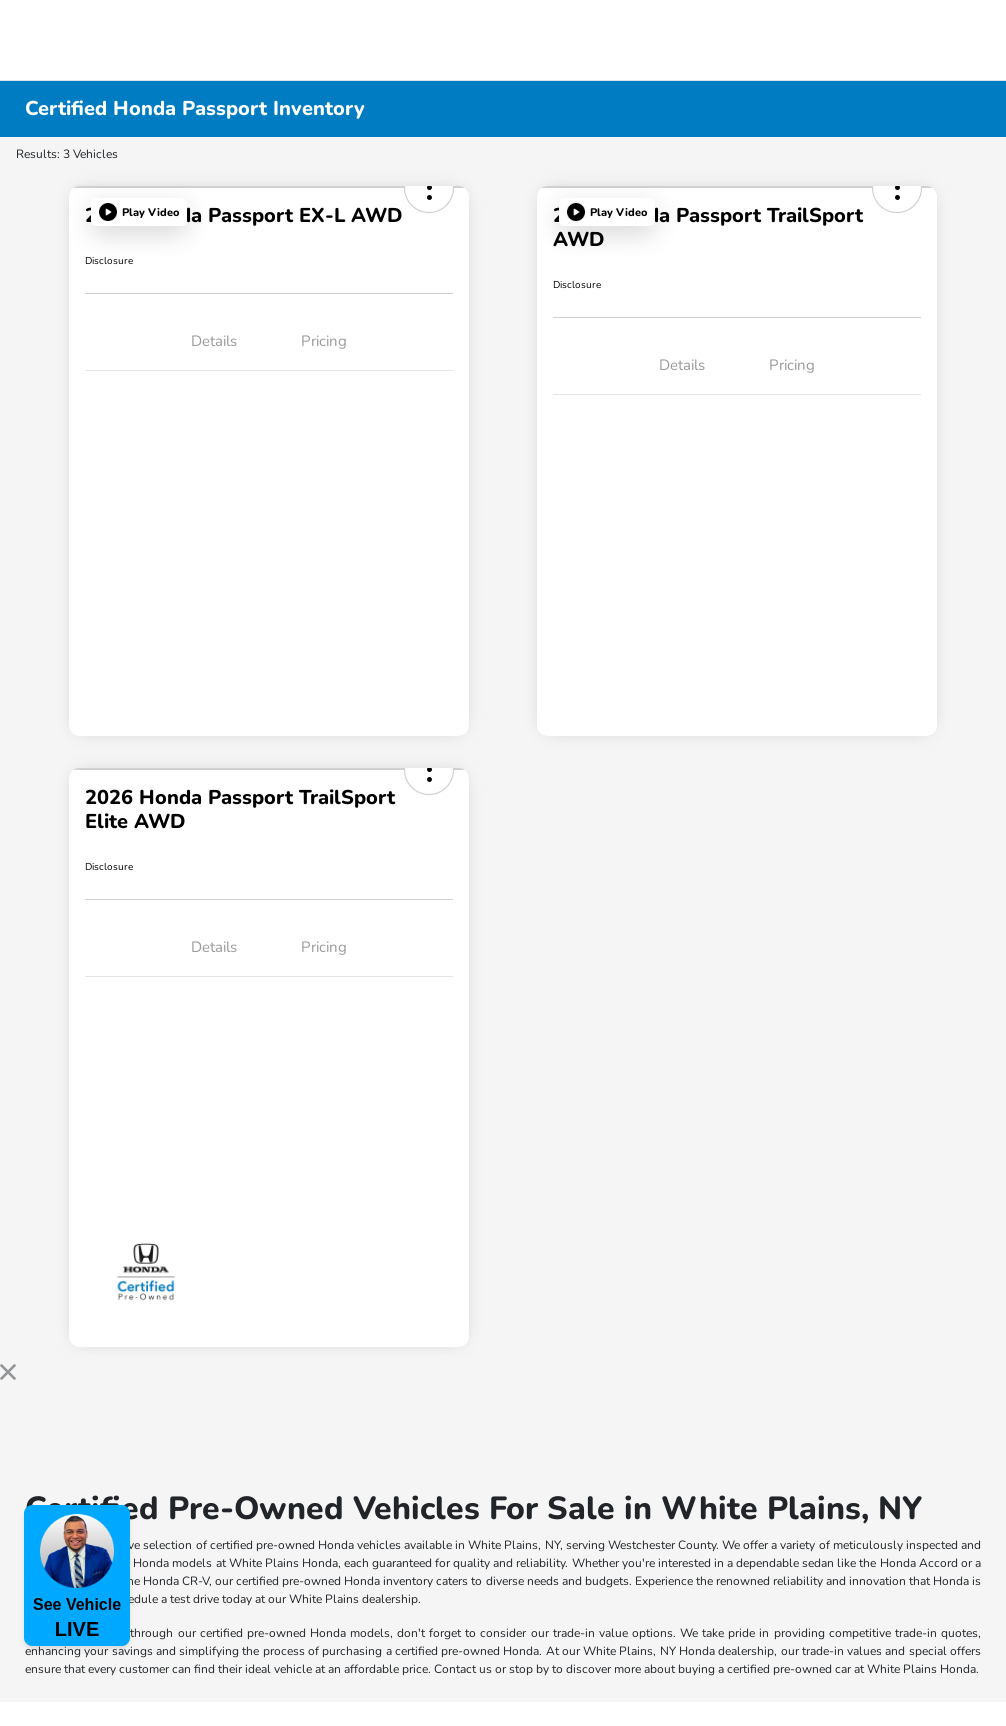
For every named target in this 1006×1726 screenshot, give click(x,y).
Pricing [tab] (324, 341)
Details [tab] (214, 341)
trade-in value (590, 1633)
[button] (139, 212)
